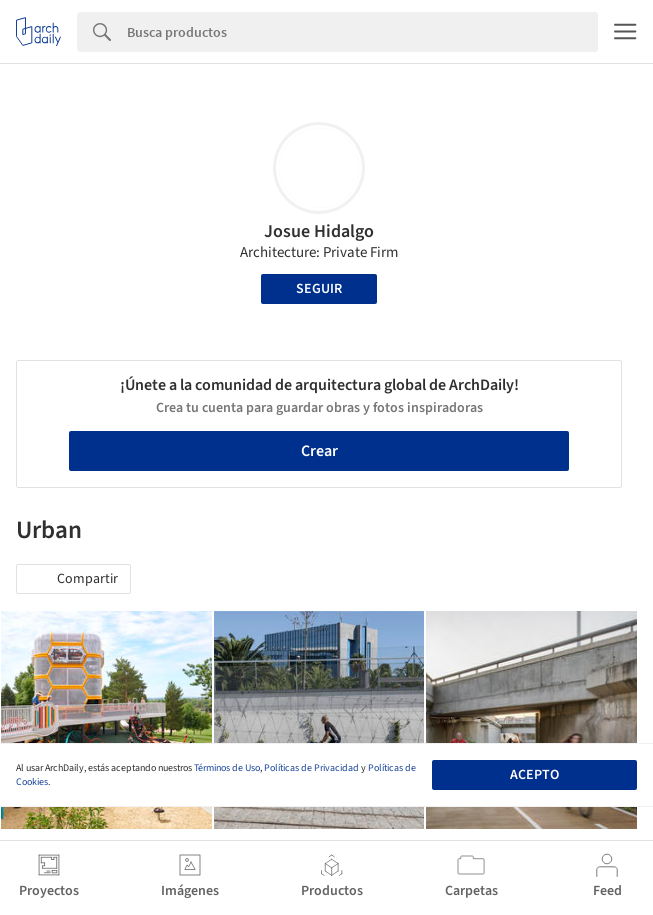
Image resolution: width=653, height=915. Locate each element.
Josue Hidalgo (319, 231)
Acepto (534, 775)
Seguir (319, 289)
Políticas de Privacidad (311, 768)
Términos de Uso (227, 768)
